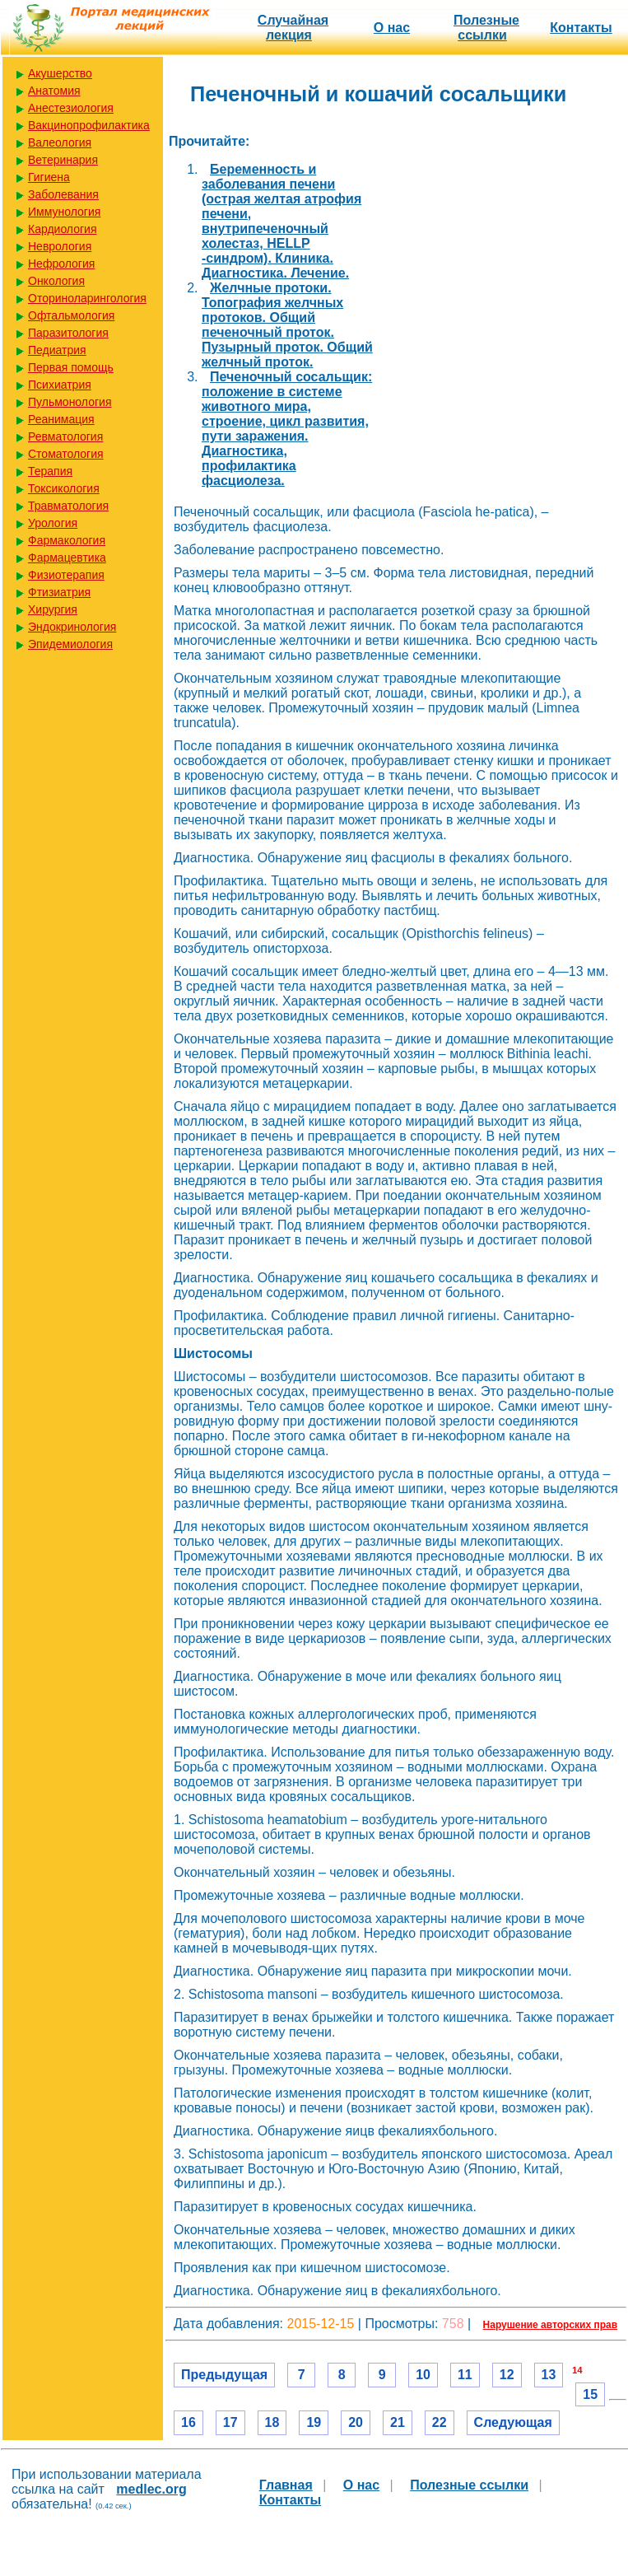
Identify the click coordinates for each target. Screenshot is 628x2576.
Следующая (513, 2422)
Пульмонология (69, 401)
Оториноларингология (87, 298)
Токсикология (64, 488)
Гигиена (49, 177)
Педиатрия (57, 350)
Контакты (581, 28)
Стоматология (66, 453)
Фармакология (66, 540)
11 (465, 2375)
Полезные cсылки (486, 27)
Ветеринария (63, 159)
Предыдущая (224, 2375)
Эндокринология (72, 626)
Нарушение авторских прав (550, 2325)
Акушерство (60, 73)
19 (313, 2422)
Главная (286, 2485)
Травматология (68, 505)
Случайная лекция (293, 27)
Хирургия (52, 609)
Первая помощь (71, 367)
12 (507, 2375)
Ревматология (65, 436)
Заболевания (63, 194)
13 (549, 2375)
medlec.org (151, 2489)
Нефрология (61, 263)
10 (423, 2375)
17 (230, 2422)
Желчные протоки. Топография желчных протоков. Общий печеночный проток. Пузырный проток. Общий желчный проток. (287, 325)
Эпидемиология (70, 644)
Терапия (50, 471)
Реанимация (61, 419)
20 (355, 2422)
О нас (392, 28)
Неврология (59, 246)
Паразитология (68, 332)
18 (272, 2422)
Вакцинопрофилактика (89, 125)
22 (439, 2422)
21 (397, 2422)
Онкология (56, 280)
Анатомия (54, 90)
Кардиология (62, 229)
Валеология (59, 142)
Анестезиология (71, 107)
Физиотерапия (66, 574)
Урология (52, 523)
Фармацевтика (67, 557)
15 (590, 2394)
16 (188, 2422)
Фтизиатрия (59, 592)
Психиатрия (59, 384)
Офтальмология (71, 315)
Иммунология (64, 211)
